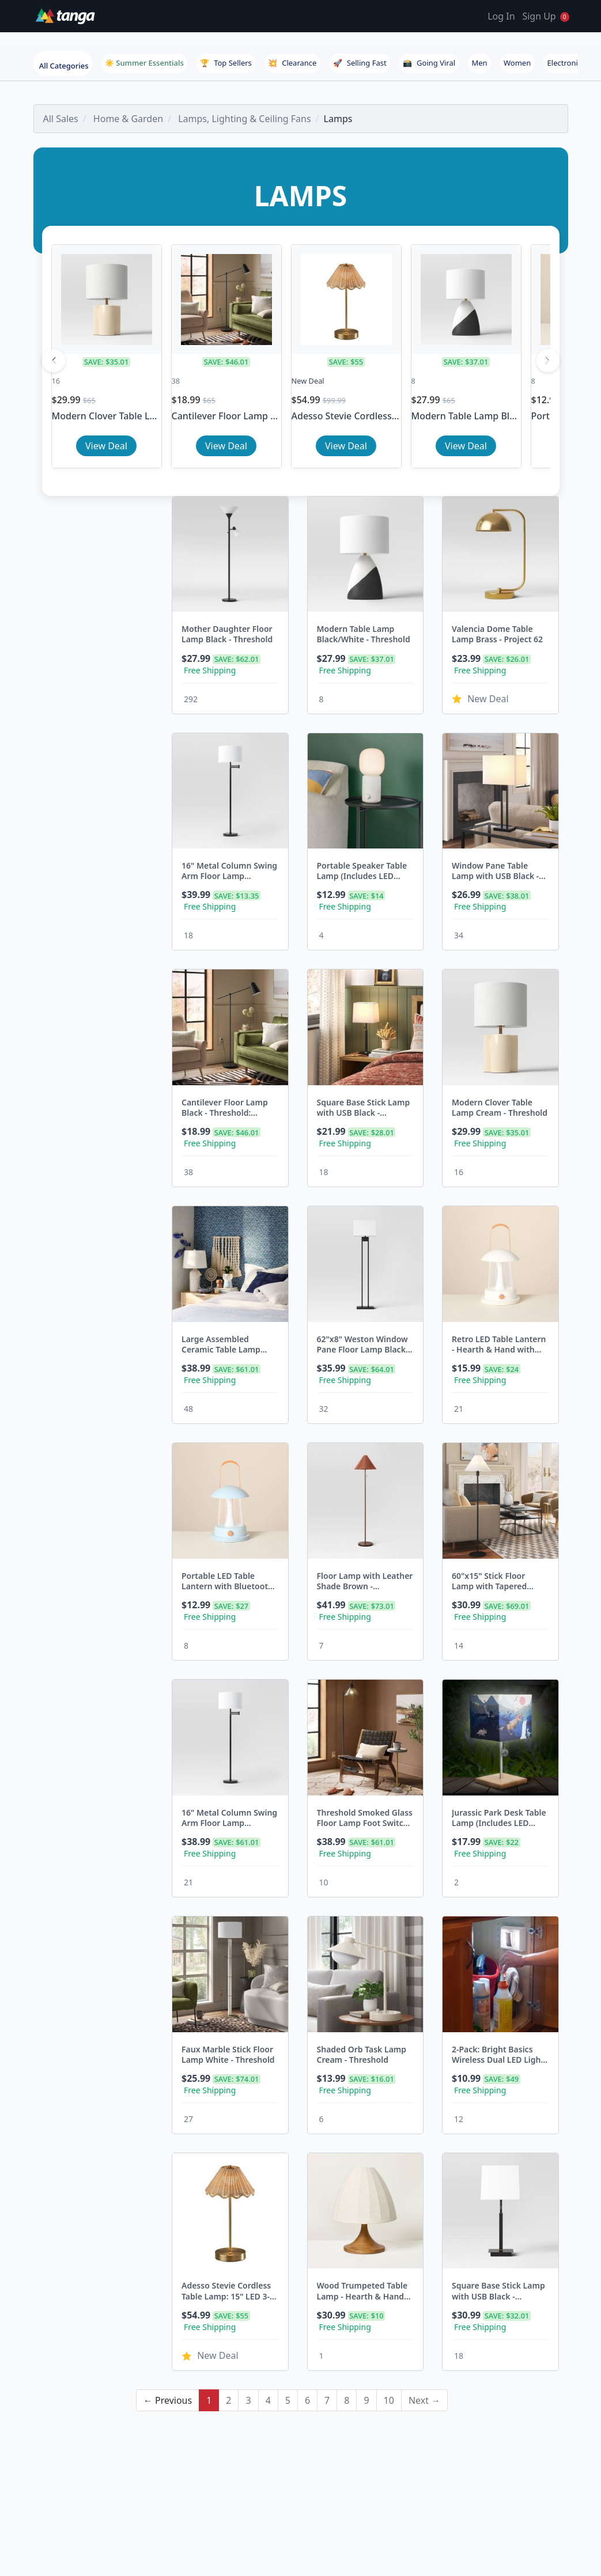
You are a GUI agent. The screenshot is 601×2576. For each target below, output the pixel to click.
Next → (424, 2298)
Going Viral (429, 63)
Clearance (292, 63)
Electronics (566, 63)
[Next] (548, 360)
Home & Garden (128, 118)
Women (517, 63)
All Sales (60, 118)
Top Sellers (226, 63)
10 (389, 2298)
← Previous (167, 2298)
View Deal (106, 446)
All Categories (64, 65)
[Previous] (53, 360)
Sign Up (538, 16)
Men (479, 63)
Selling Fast (360, 63)
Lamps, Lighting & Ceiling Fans (244, 118)
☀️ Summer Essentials (144, 63)
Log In (501, 16)
